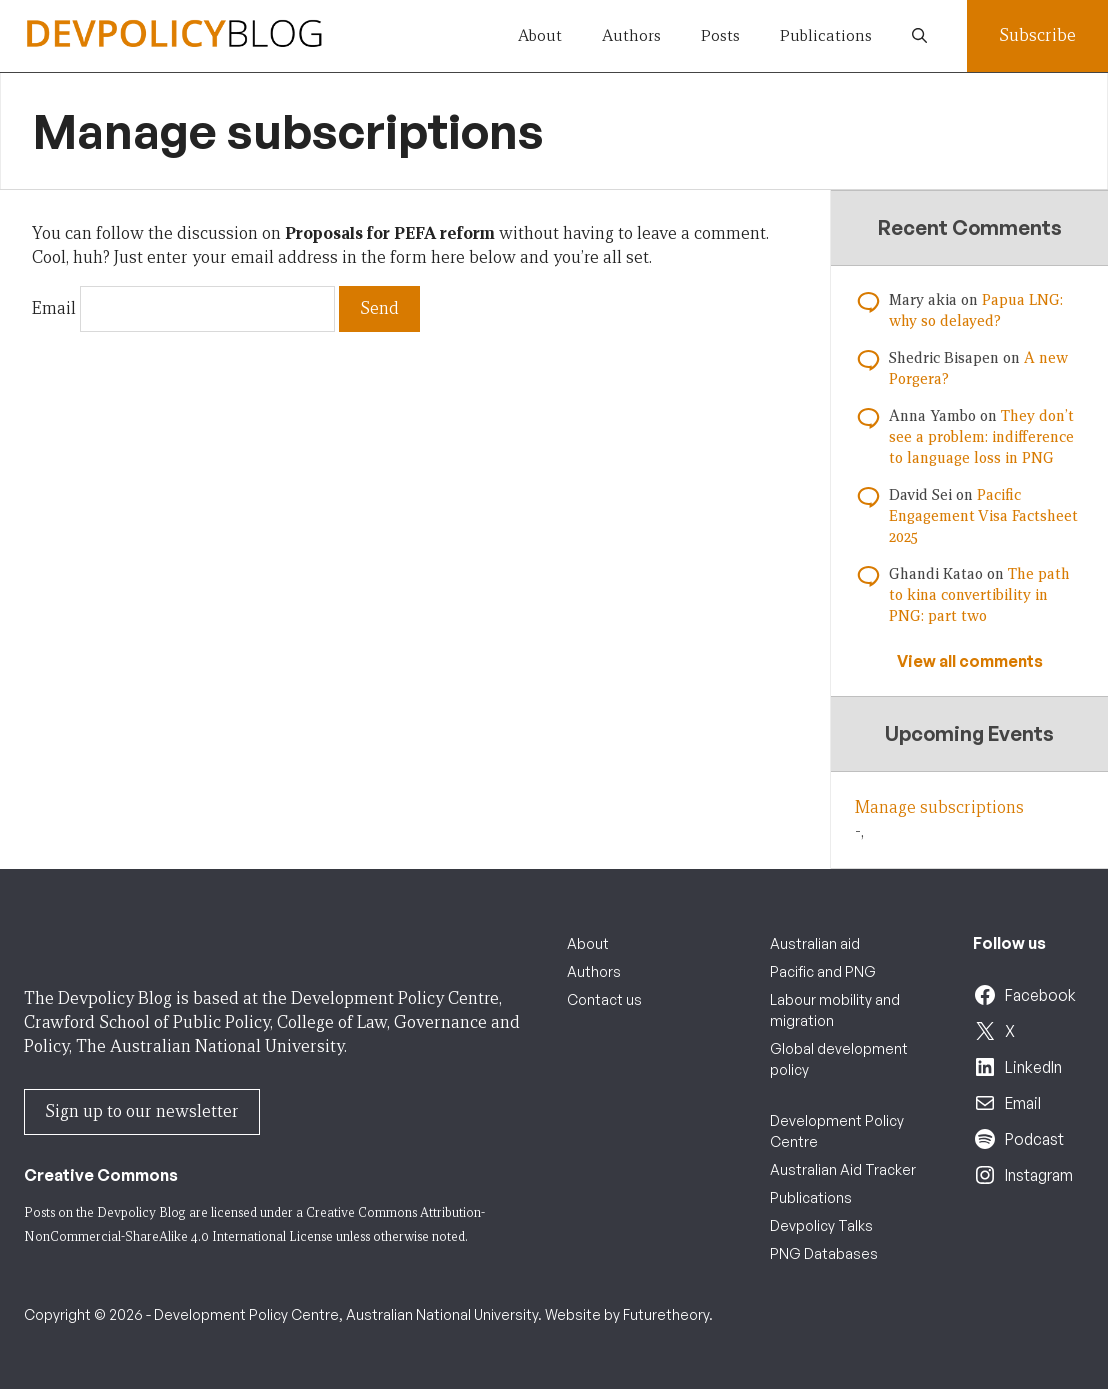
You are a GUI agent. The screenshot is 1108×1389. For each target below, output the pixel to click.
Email (54, 308)
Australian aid (815, 943)
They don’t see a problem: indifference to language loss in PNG (981, 437)
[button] (919, 36)
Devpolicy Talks (821, 1225)
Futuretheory (666, 1314)
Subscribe (1037, 35)
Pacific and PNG (823, 971)
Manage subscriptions (939, 807)
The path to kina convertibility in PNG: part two (979, 595)
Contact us (604, 999)
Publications (826, 35)
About (540, 35)
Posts (720, 35)
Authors (631, 35)
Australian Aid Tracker (843, 1169)
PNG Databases (824, 1253)
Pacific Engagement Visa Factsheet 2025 (983, 516)
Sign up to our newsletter (142, 1111)
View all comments (970, 661)
